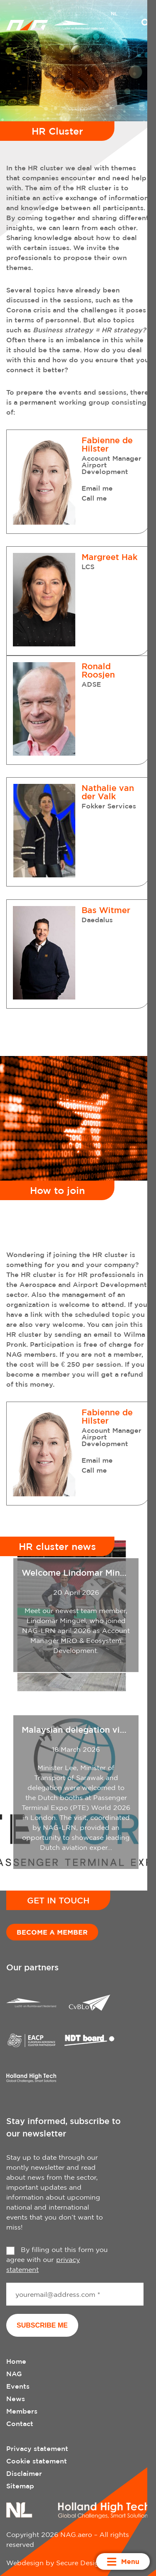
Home (16, 2361)
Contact (19, 2423)
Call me (94, 498)
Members (21, 2411)
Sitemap (20, 2486)
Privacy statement (37, 2448)
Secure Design (79, 2562)
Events (18, 2386)
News (15, 2398)
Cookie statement (36, 2461)
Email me (97, 488)
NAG (14, 2373)
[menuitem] (113, 14)
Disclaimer (24, 2473)
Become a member (52, 1932)
